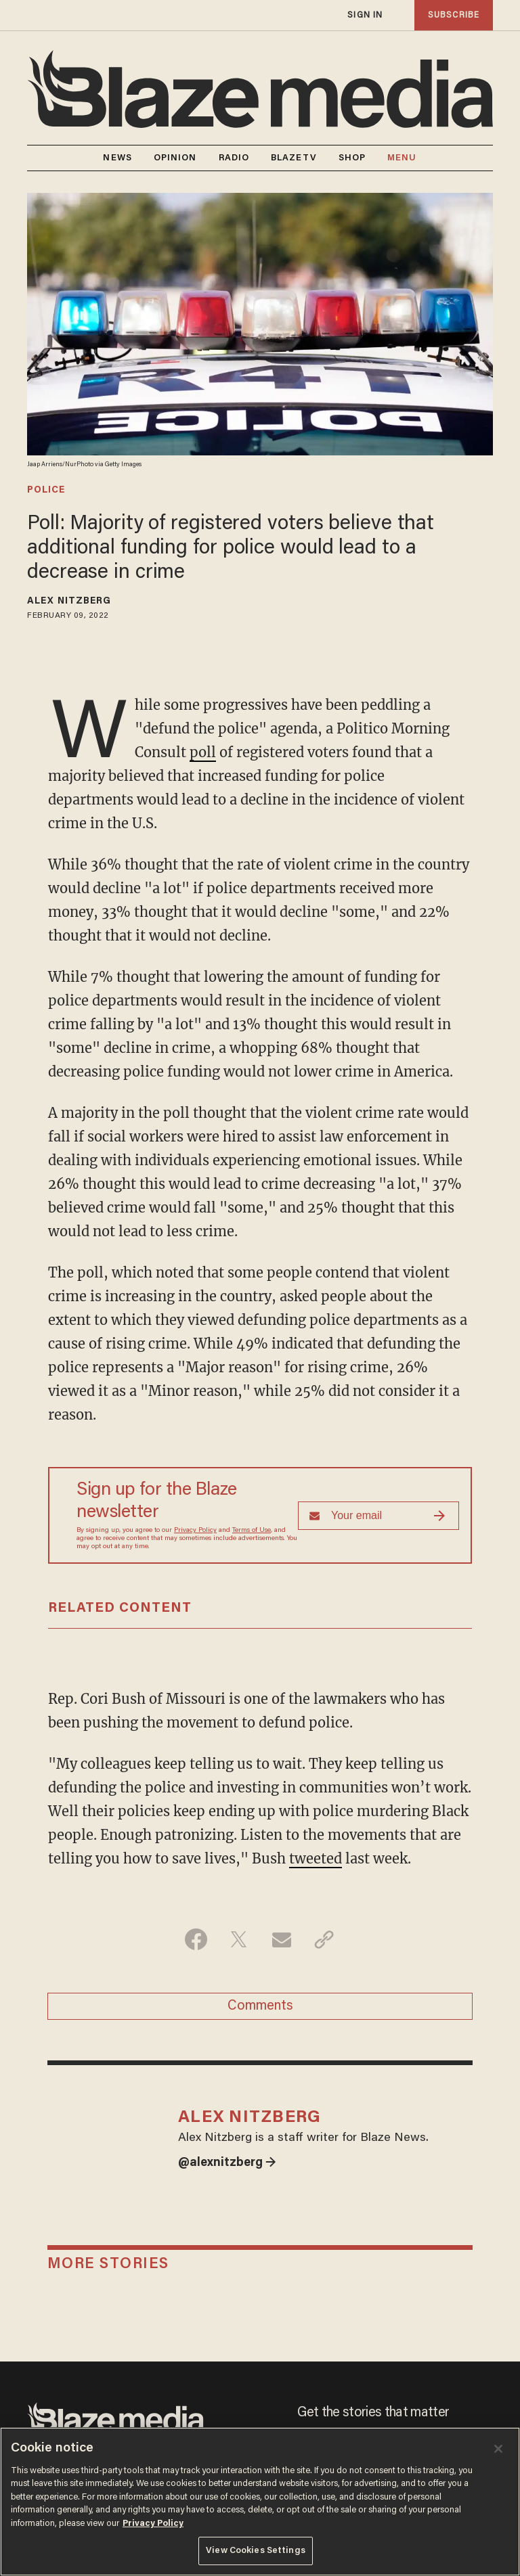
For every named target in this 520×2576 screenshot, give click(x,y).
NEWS (117, 158)
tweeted (315, 1858)
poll (203, 752)
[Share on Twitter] (239, 1939)
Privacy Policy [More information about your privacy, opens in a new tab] (153, 2523)
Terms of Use (251, 1530)
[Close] (498, 2449)
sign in (365, 15)
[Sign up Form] (378, 1515)
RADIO (234, 158)
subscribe (453, 15)
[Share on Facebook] (196, 1939)
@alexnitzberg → (227, 2163)
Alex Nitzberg (69, 601)
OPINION (175, 158)
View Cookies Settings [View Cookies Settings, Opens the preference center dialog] (255, 2550)
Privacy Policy (195, 1530)
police (46, 490)
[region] (260, 2501)
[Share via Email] (281, 1939)
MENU (401, 158)
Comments (260, 2006)
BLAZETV (294, 158)
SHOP (352, 158)
